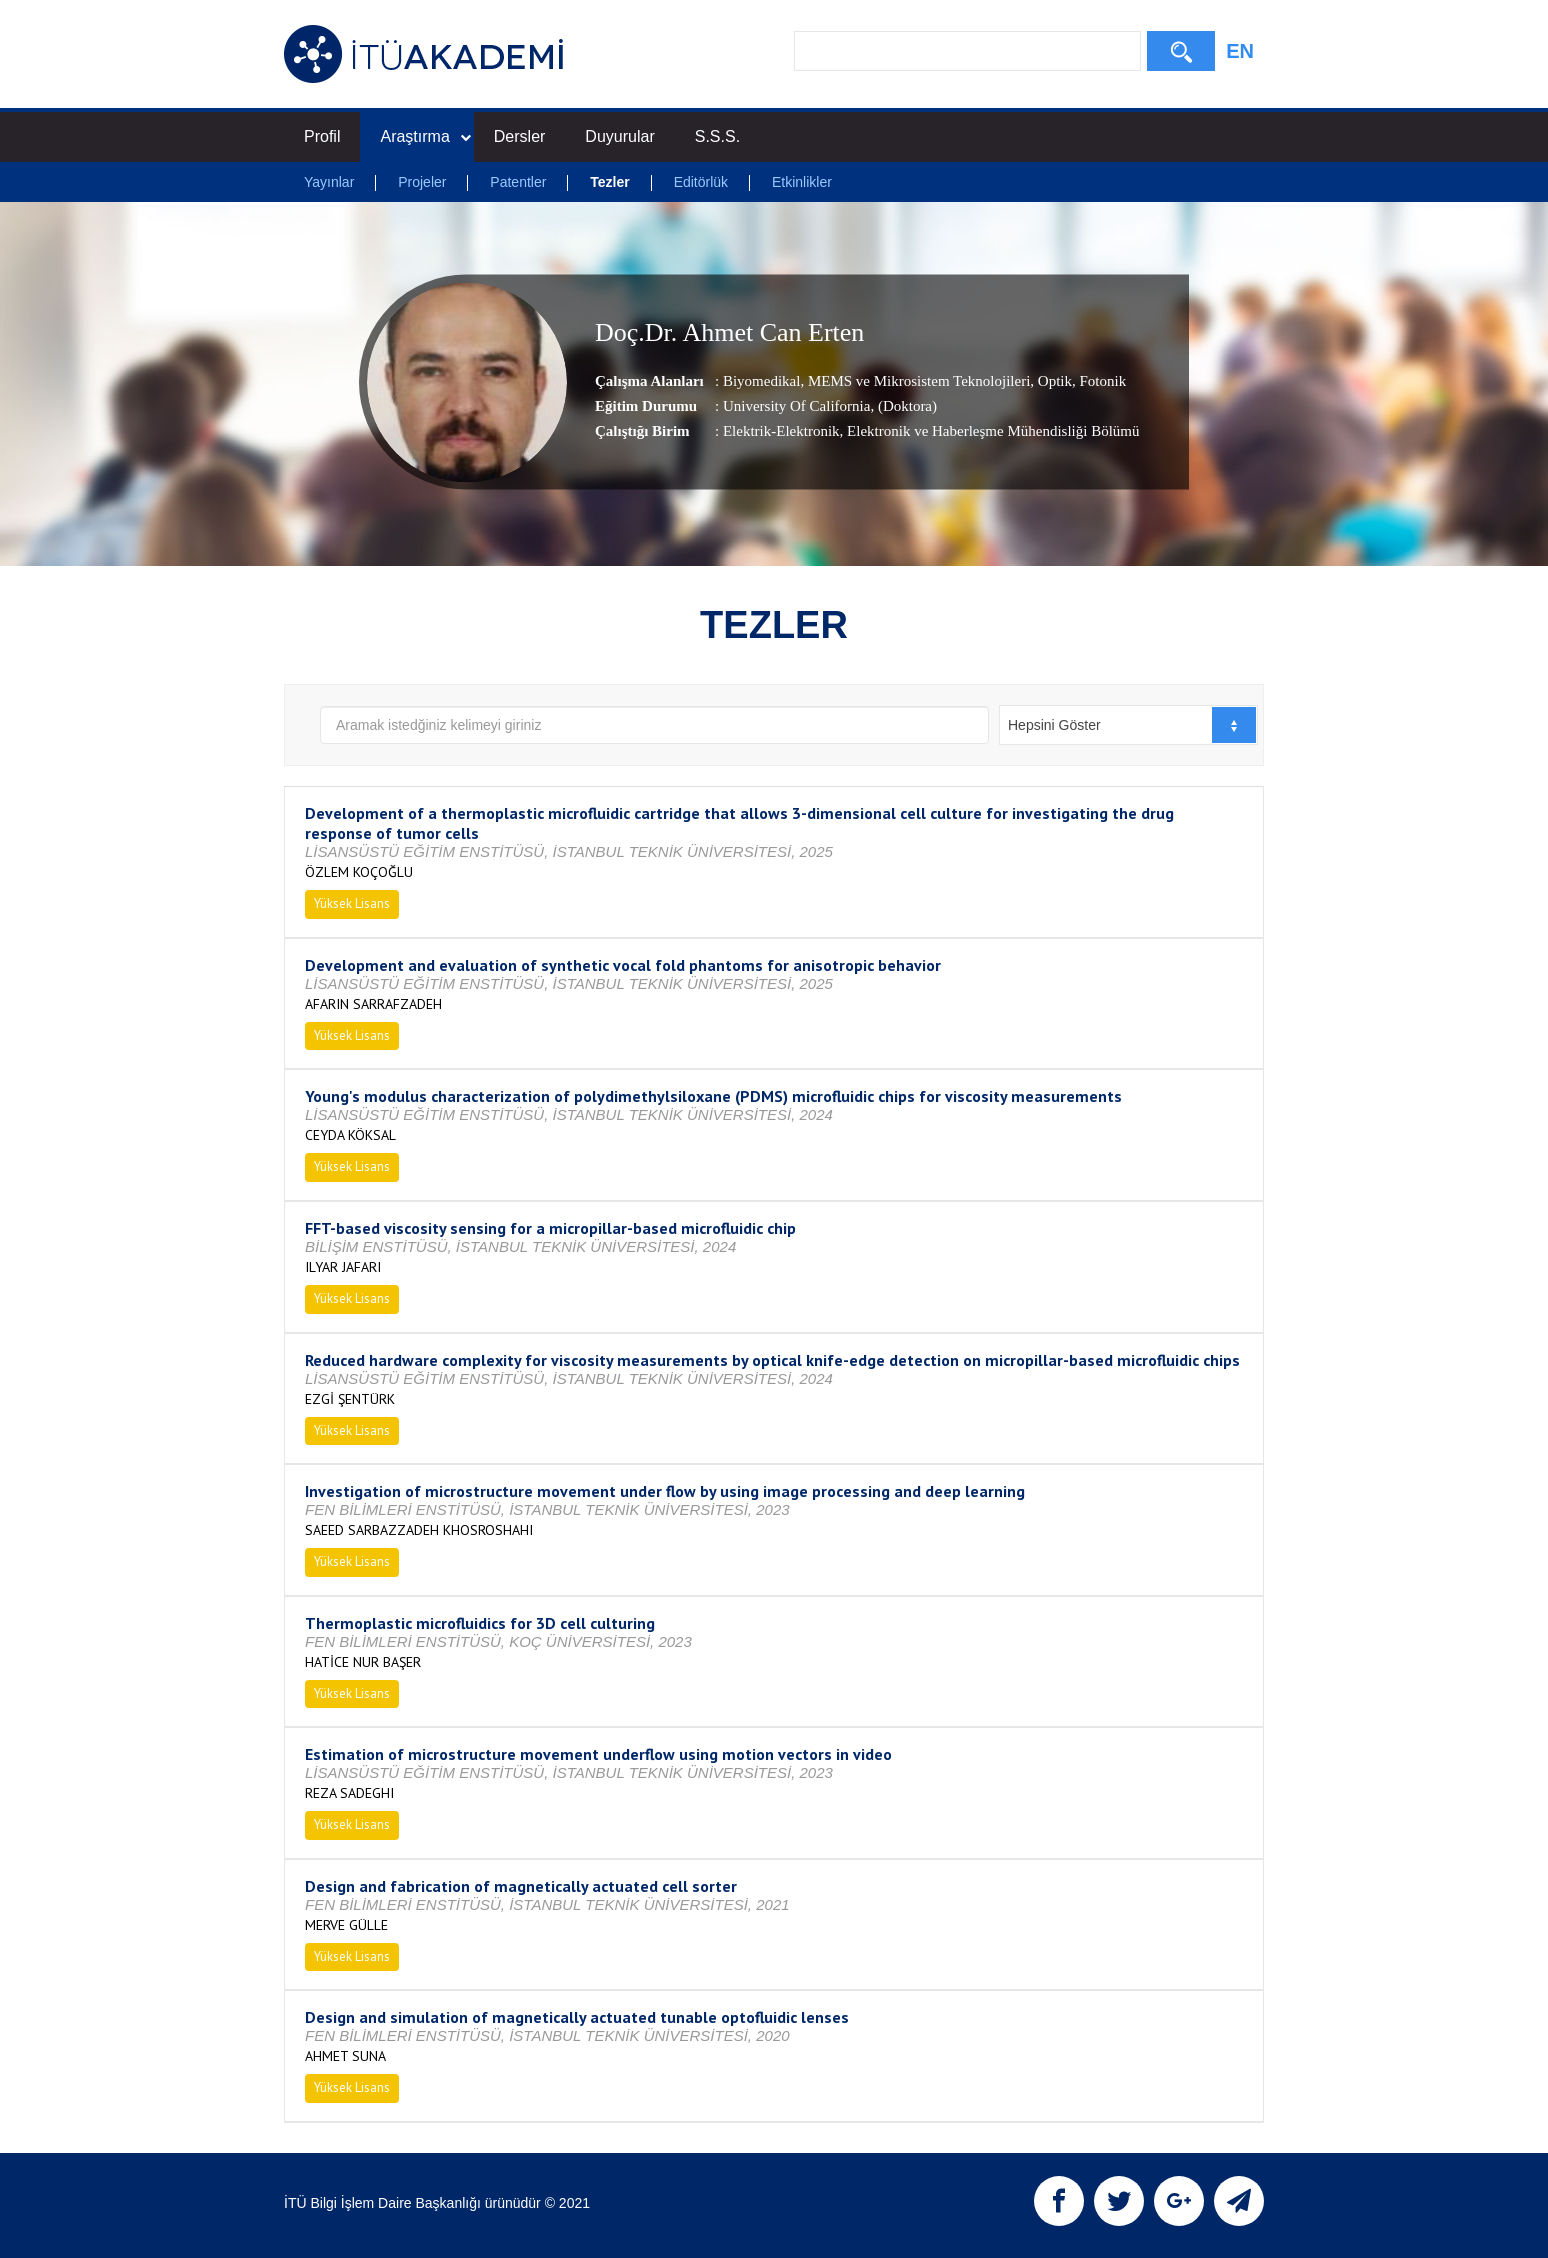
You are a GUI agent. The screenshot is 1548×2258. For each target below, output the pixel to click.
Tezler (609, 182)
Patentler (518, 182)
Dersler (520, 136)
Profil (322, 136)
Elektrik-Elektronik (781, 431)
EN (1240, 51)
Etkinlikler (802, 182)
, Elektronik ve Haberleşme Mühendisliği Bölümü (990, 431)
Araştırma (425, 136)
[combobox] (1128, 725)
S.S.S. (717, 136)
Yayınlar (329, 182)
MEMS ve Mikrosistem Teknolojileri (917, 381)
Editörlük (701, 182)
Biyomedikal (762, 381)
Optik (1053, 381)
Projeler (422, 182)
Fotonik (1101, 381)
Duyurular (619, 136)
